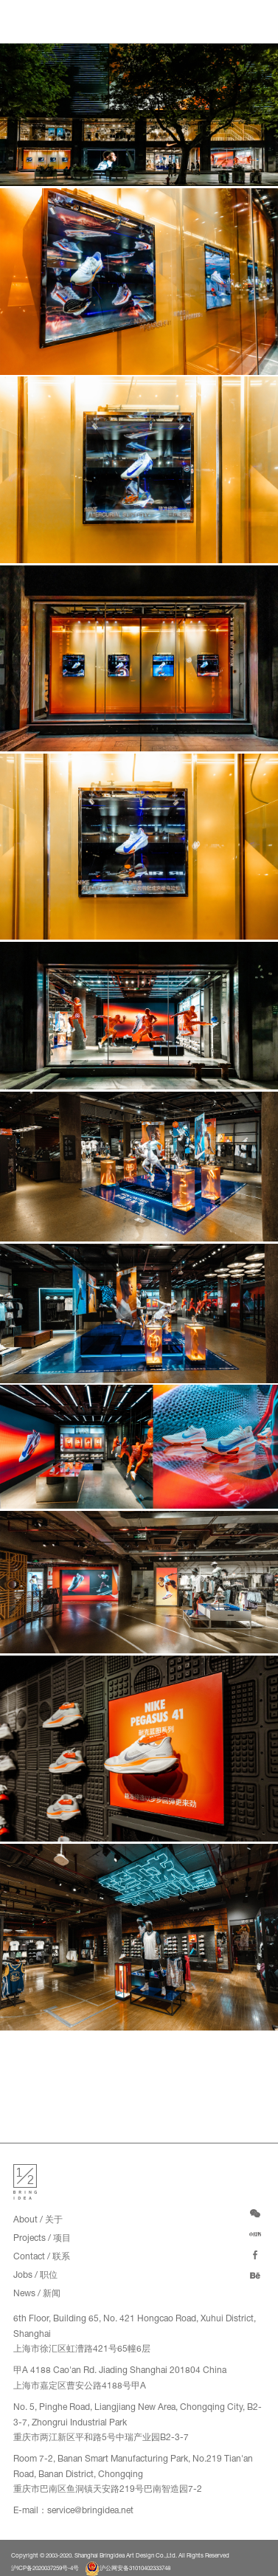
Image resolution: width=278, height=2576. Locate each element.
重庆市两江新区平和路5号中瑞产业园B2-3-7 (101, 2438)
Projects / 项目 (42, 2238)
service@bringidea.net (90, 2511)
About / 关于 (38, 2220)
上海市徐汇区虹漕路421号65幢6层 (81, 2349)
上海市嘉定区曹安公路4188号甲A (79, 2386)
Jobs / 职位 (35, 2275)
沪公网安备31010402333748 (127, 2569)
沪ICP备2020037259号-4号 (45, 2569)
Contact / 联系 (41, 2257)
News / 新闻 (36, 2294)
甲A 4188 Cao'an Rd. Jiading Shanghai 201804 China (119, 2370)
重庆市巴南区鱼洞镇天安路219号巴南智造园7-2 (107, 2489)
